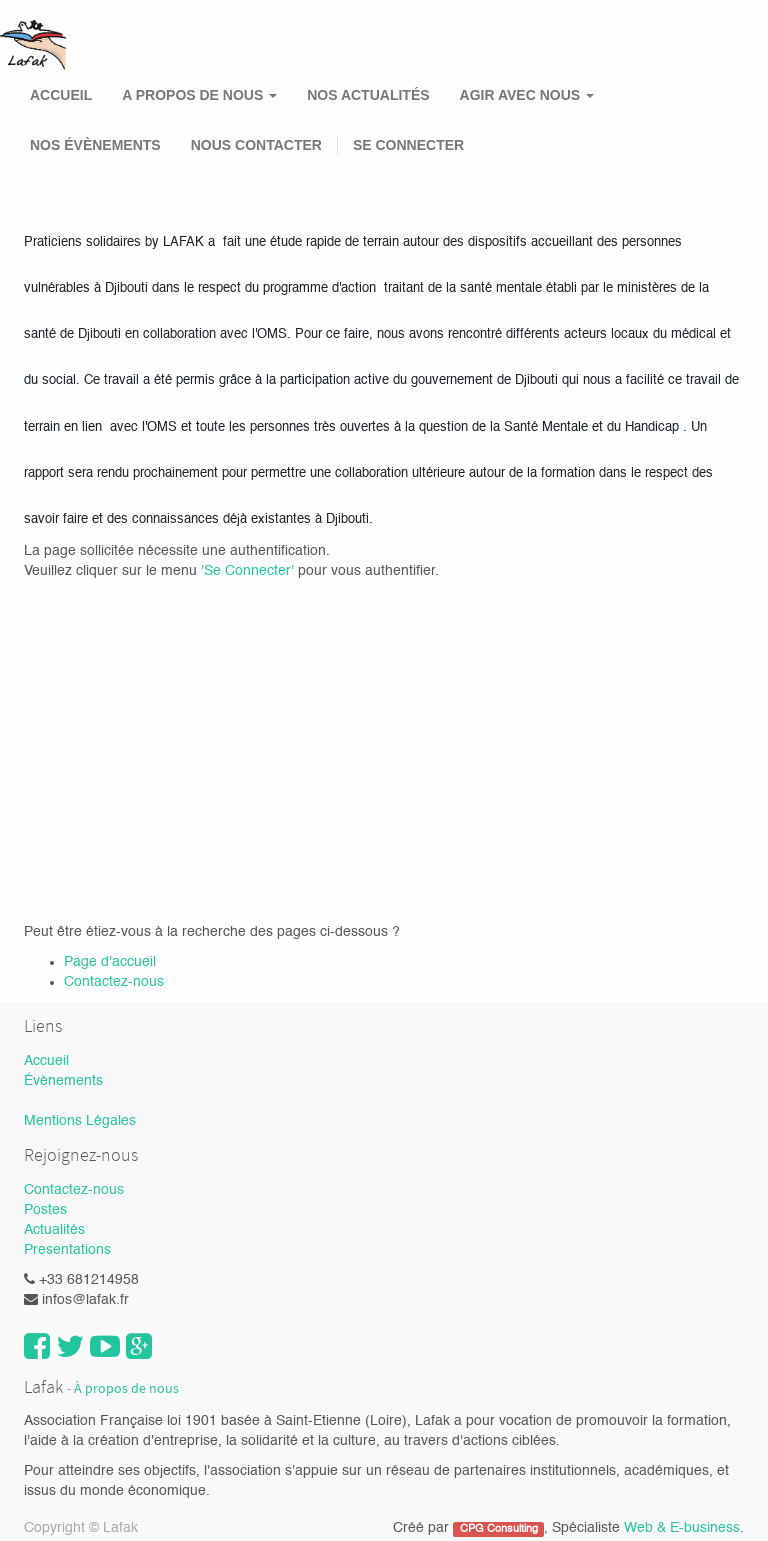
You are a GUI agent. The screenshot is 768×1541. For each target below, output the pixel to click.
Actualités (54, 1230)
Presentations (67, 1250)
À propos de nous (126, 1388)
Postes (45, 1210)
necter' (274, 571)
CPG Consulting (499, 1529)
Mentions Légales (80, 1121)
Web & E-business (682, 1528)
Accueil (46, 1061)
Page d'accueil (110, 962)
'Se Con (226, 571)
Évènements (63, 1081)
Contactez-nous (114, 982)
